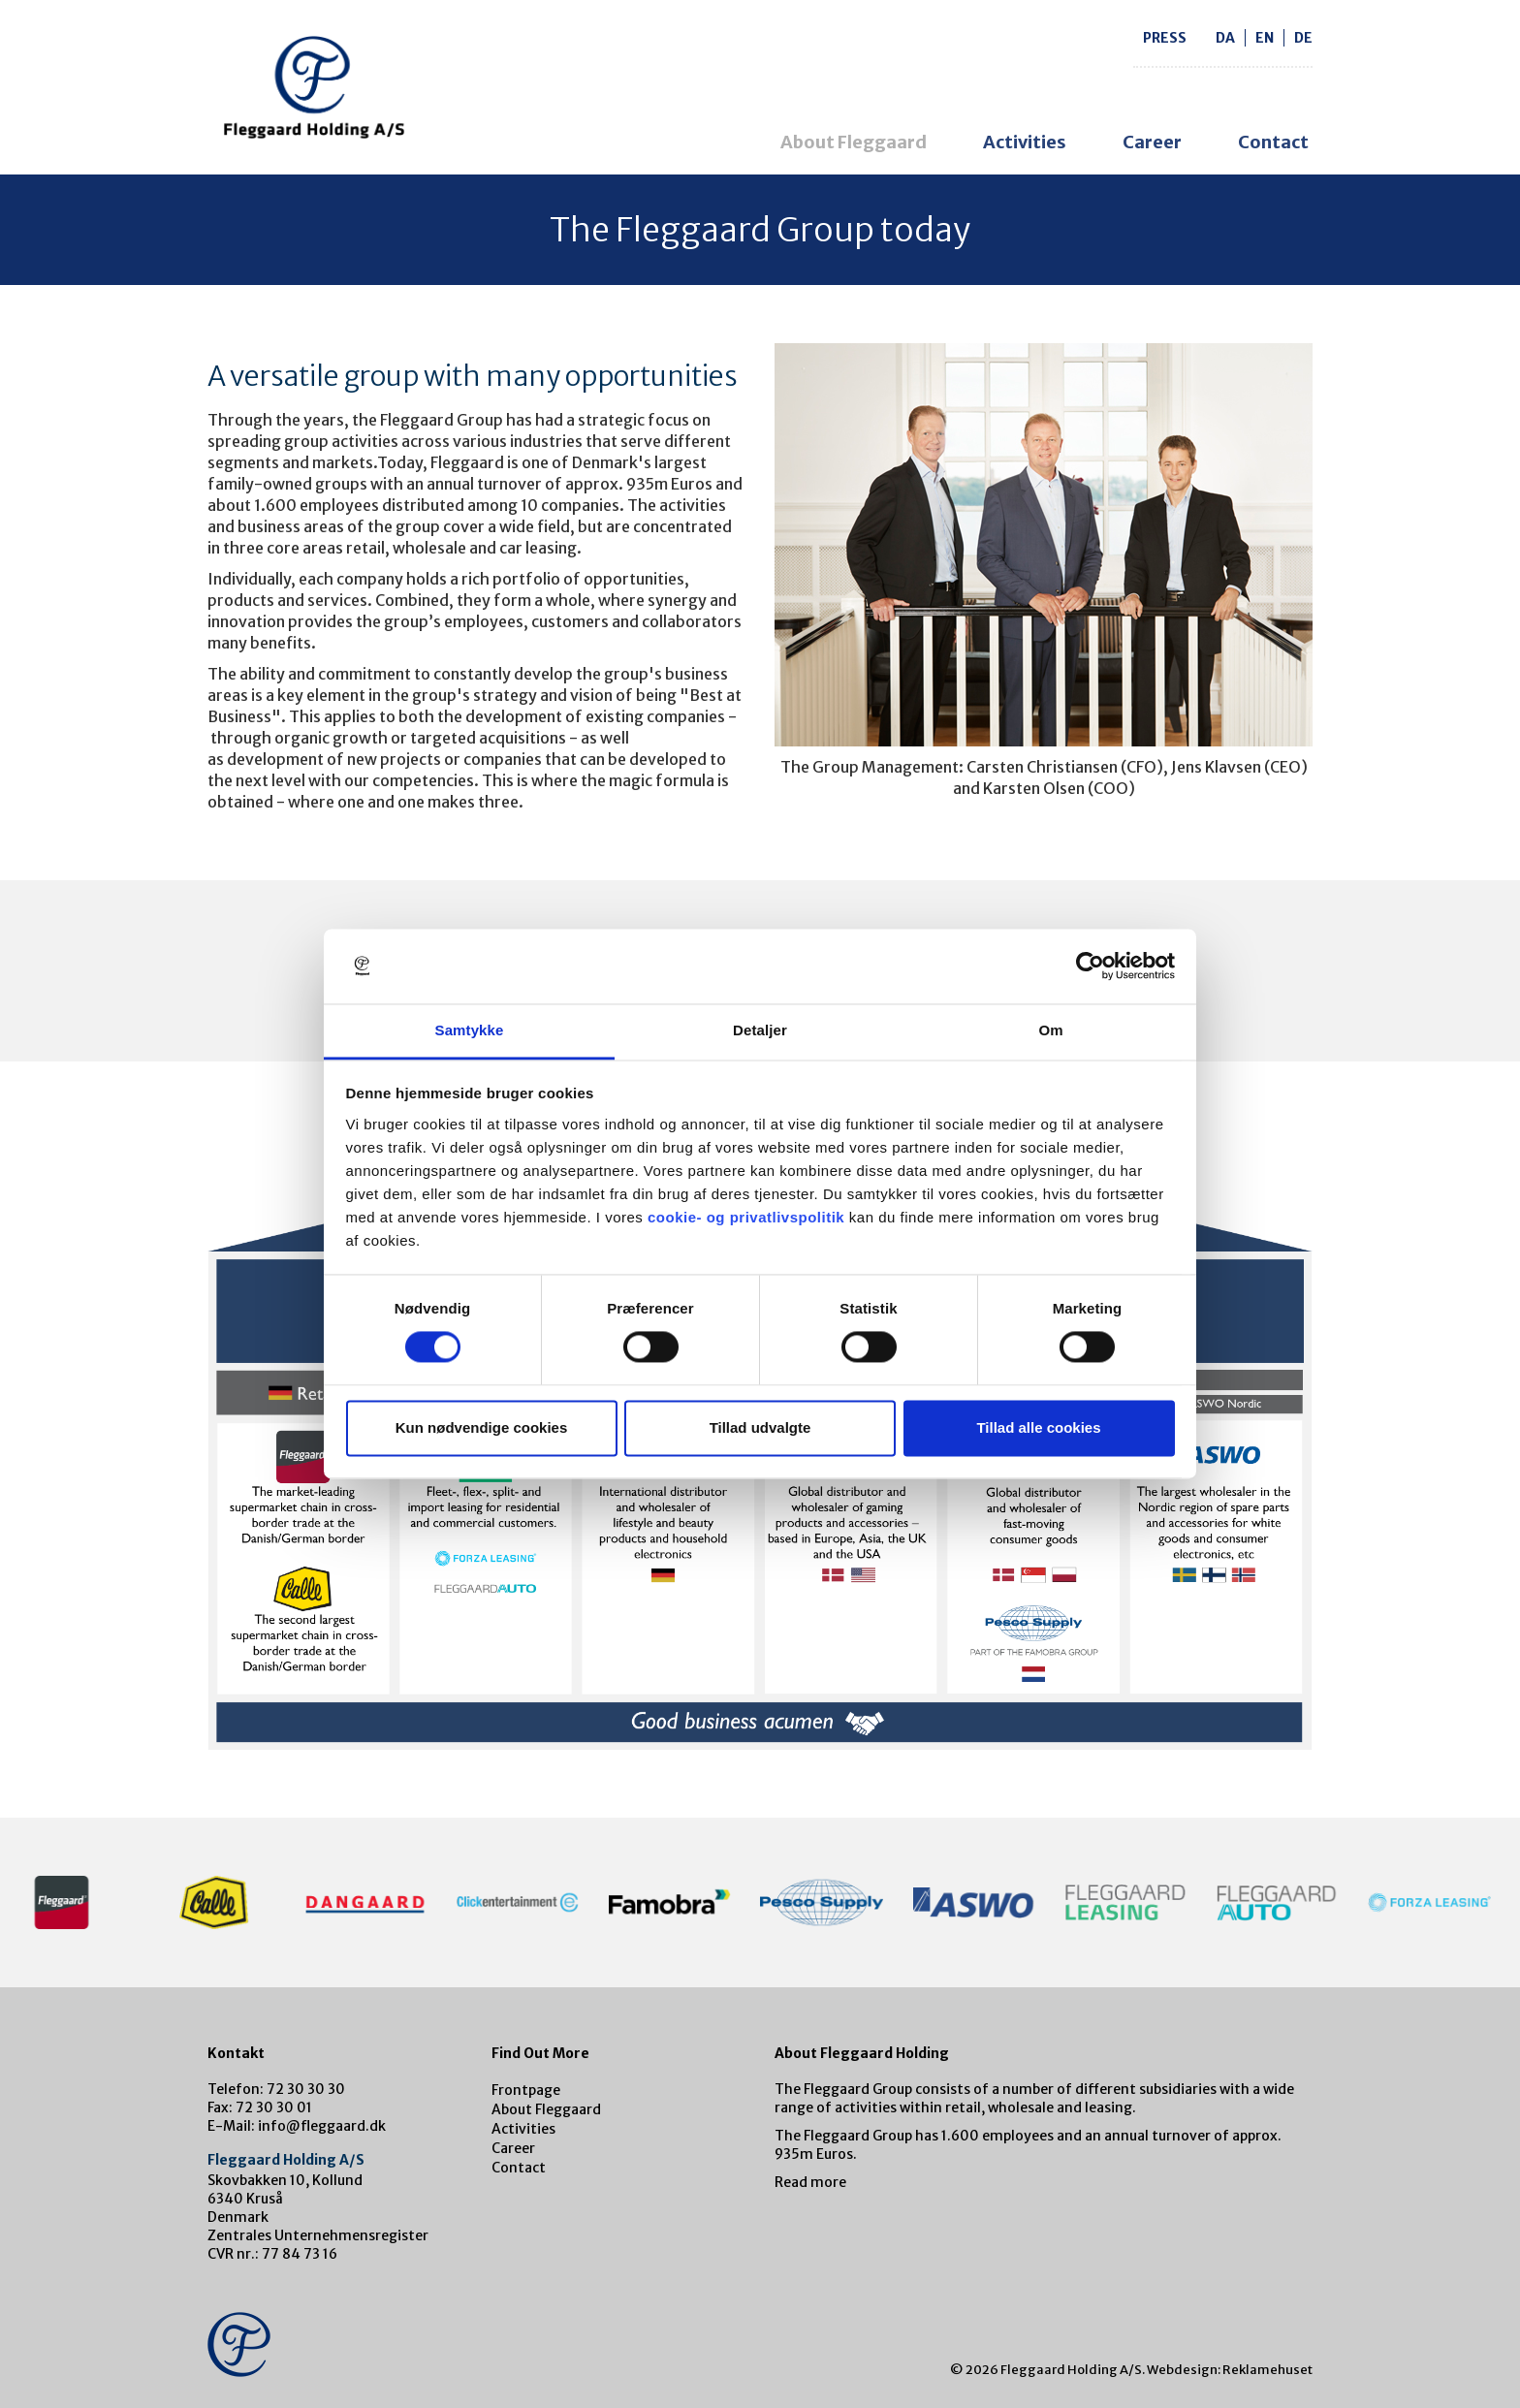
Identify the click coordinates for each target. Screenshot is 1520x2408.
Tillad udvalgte (760, 1427)
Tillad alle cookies (1038, 1427)
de (1303, 38)
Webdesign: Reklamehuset (1230, 2369)
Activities (1024, 142)
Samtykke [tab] (469, 1030)
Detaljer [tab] (760, 1030)
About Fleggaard (853, 142)
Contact (1273, 142)
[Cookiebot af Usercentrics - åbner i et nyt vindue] (1090, 966)
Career (1152, 142)
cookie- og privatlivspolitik (746, 1217)
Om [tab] (1050, 1030)
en (1264, 38)
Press (1165, 38)
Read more (810, 2182)
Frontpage (525, 2090)
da (1225, 38)
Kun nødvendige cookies (482, 1427)
